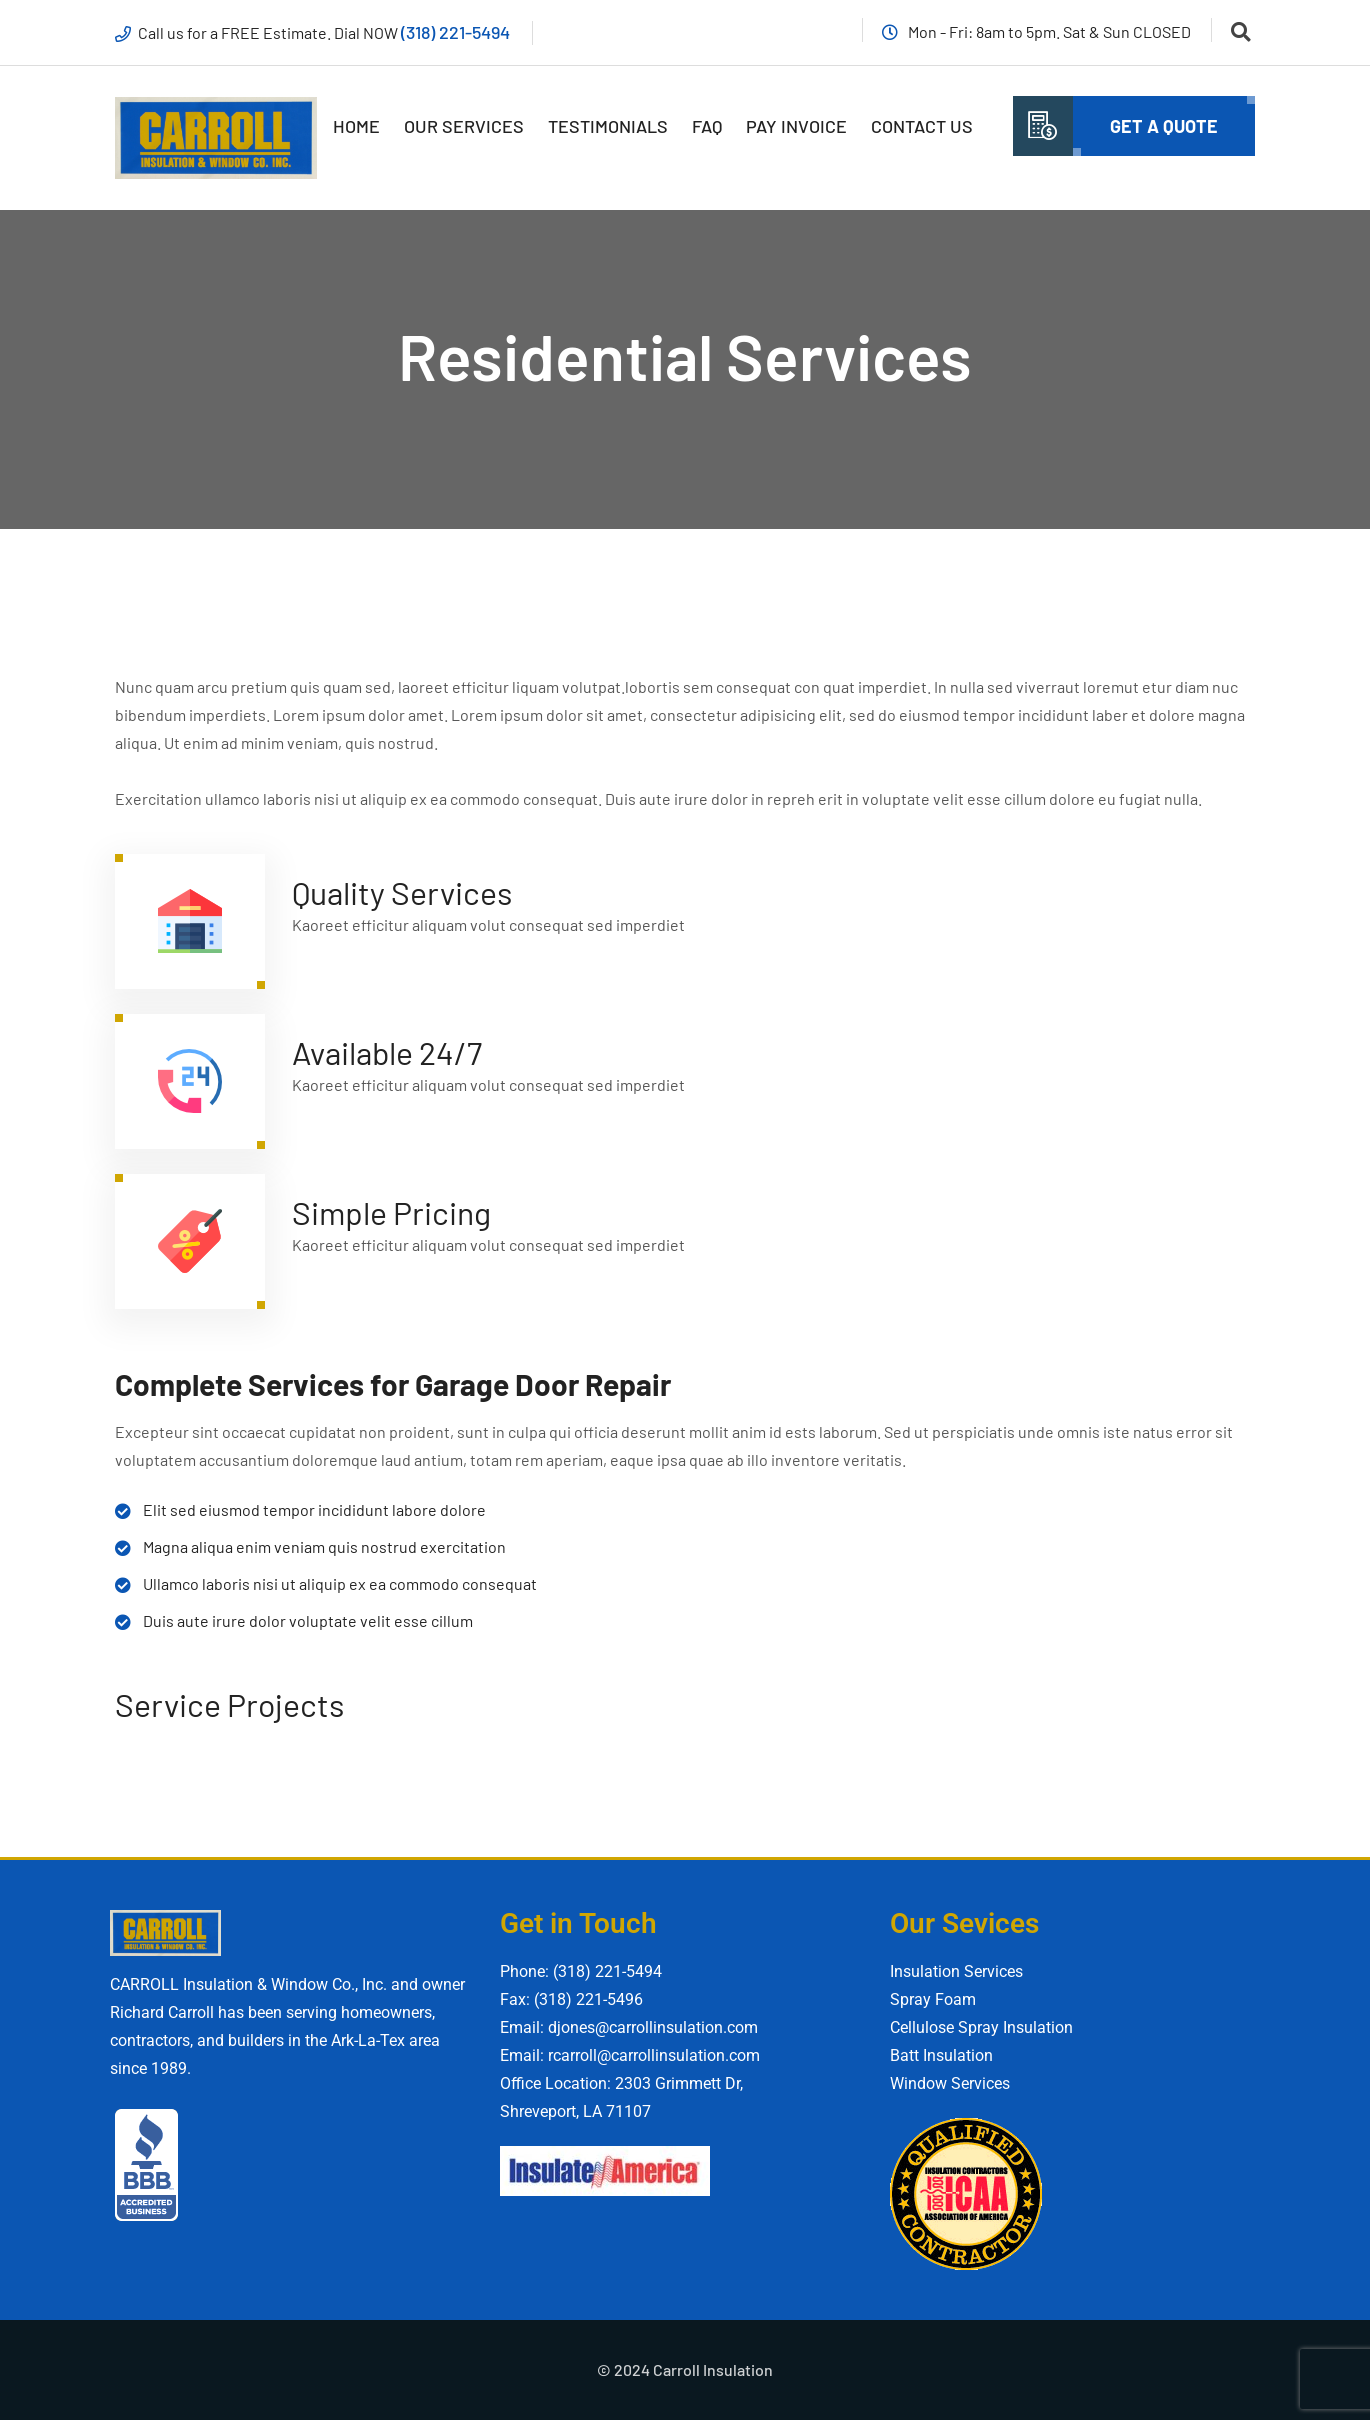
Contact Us (922, 127)
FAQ (707, 127)
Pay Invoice (796, 127)
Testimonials (608, 127)
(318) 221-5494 (458, 32)
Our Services (464, 127)
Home (356, 127)
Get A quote (1164, 127)
